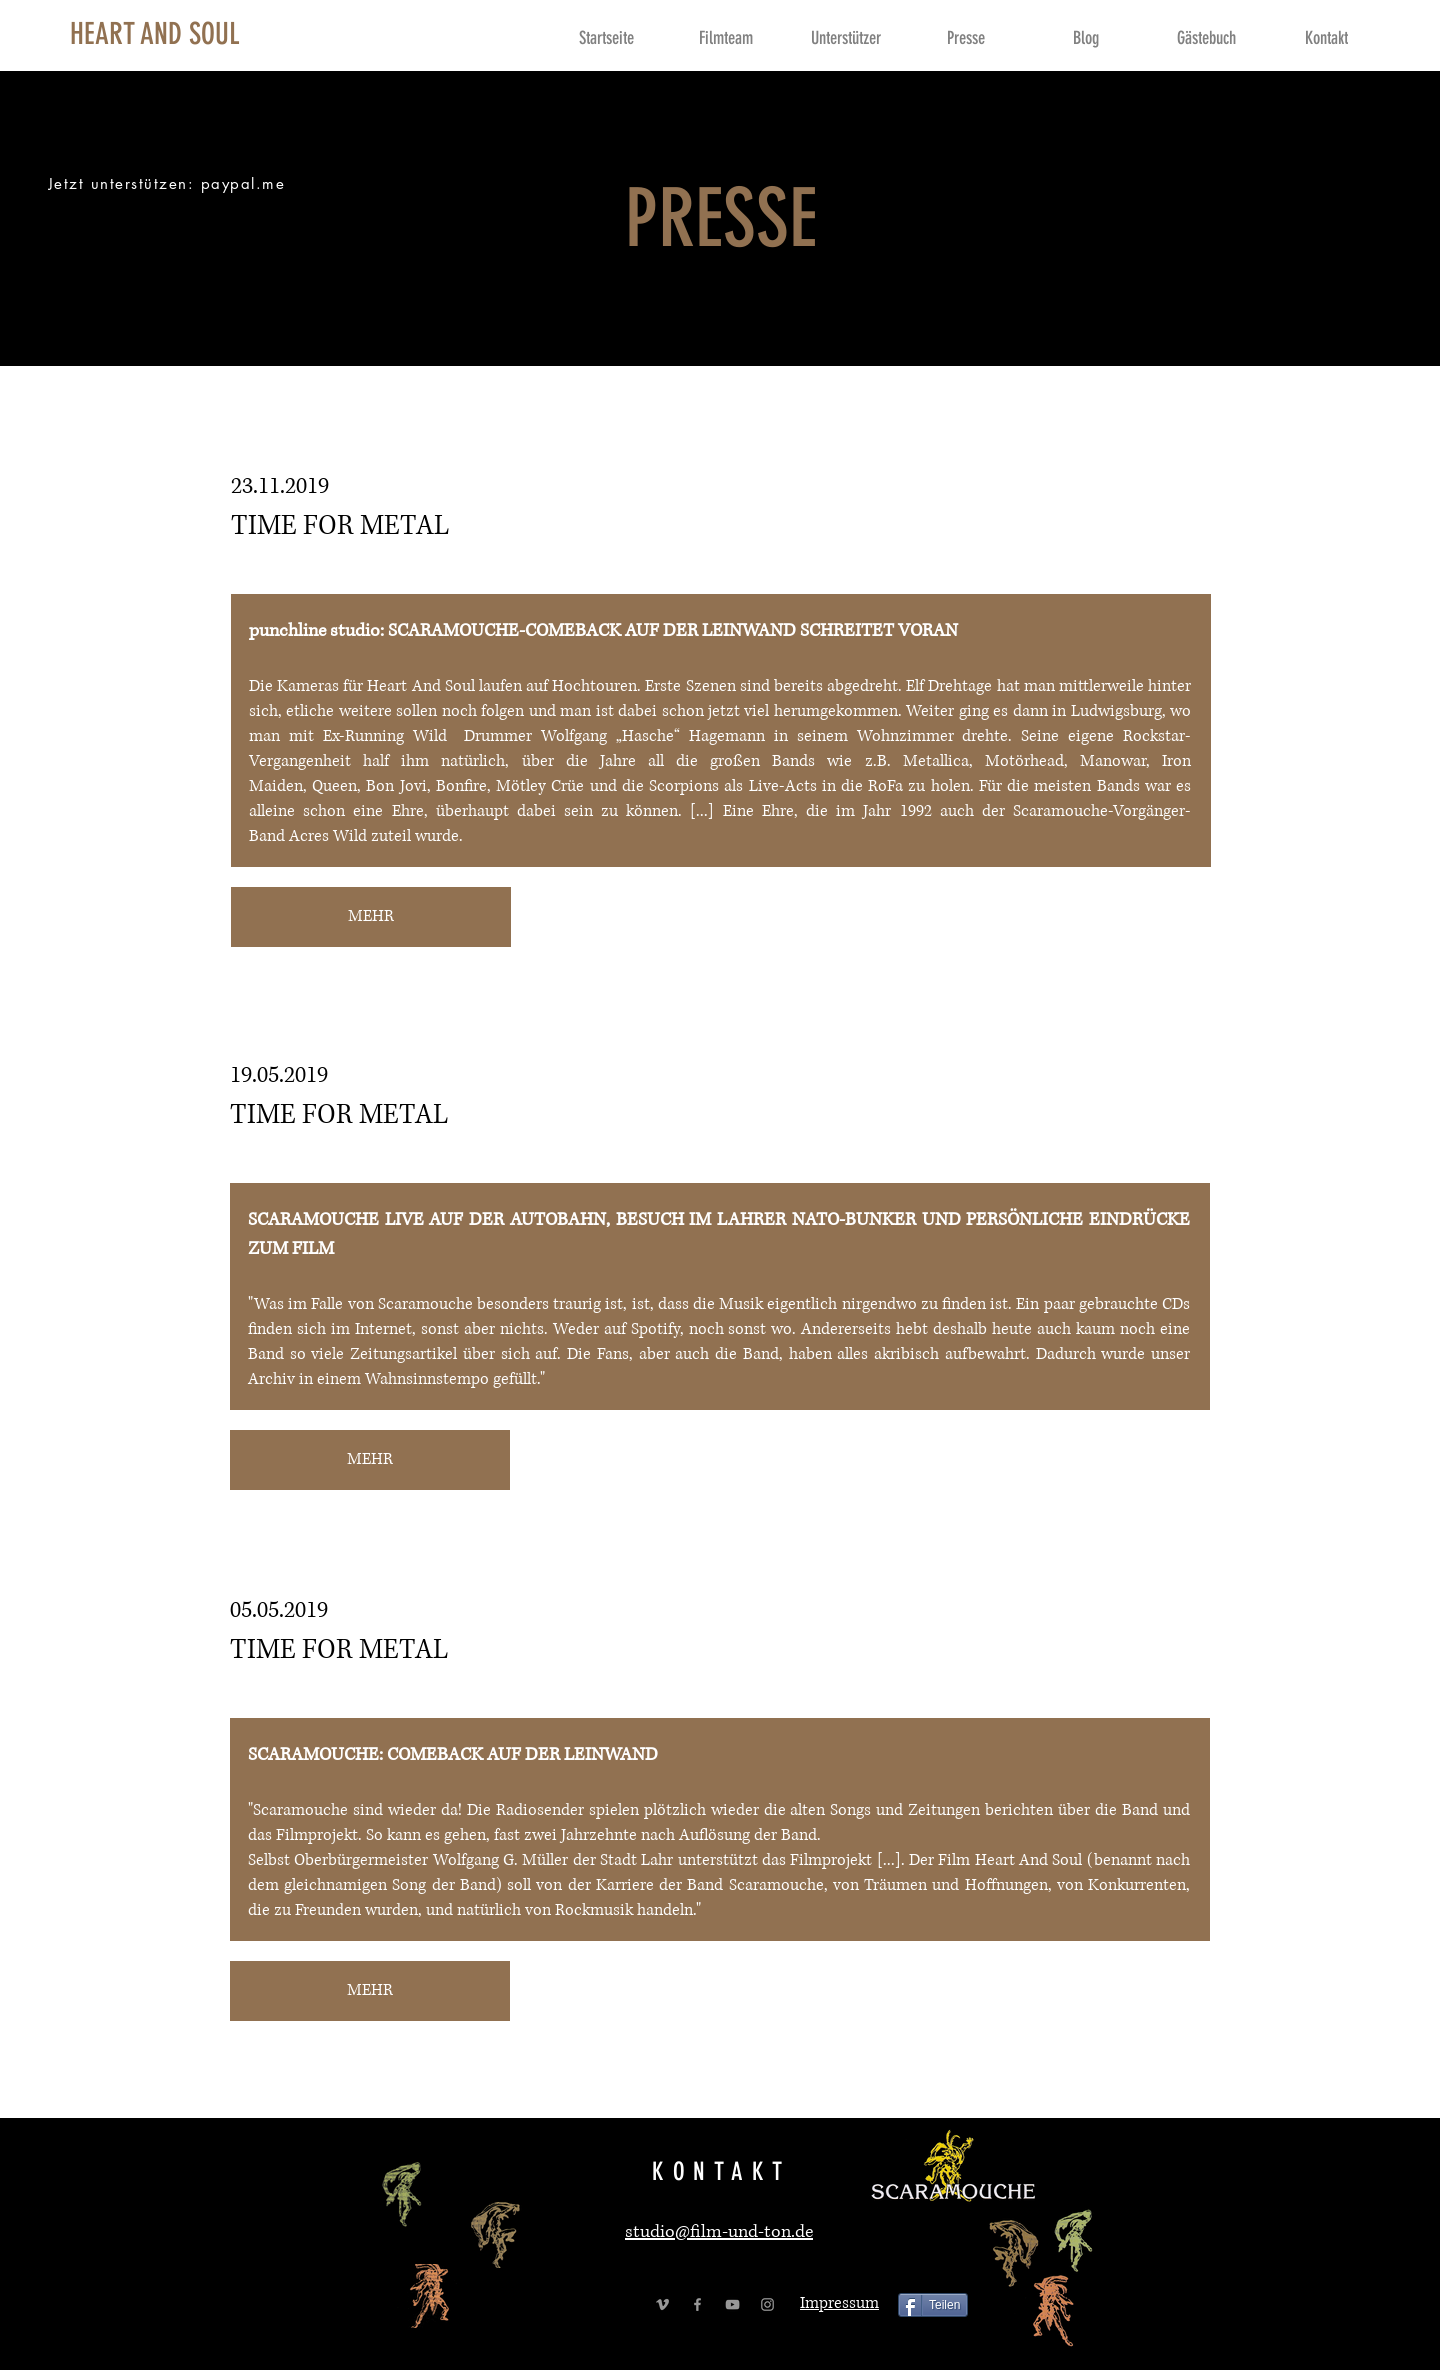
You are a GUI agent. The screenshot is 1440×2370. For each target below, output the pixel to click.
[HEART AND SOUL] (155, 34)
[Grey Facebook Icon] (697, 2304)
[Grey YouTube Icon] (732, 2304)
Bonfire (461, 786)
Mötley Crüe (540, 786)
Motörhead (1024, 761)
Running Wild (396, 736)
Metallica (936, 761)
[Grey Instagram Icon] (767, 2304)
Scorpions (686, 786)
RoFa (888, 786)
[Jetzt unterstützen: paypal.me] (168, 183)
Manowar (1113, 761)
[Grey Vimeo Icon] (662, 2304)
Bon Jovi (396, 786)
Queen (334, 786)
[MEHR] (371, 917)
